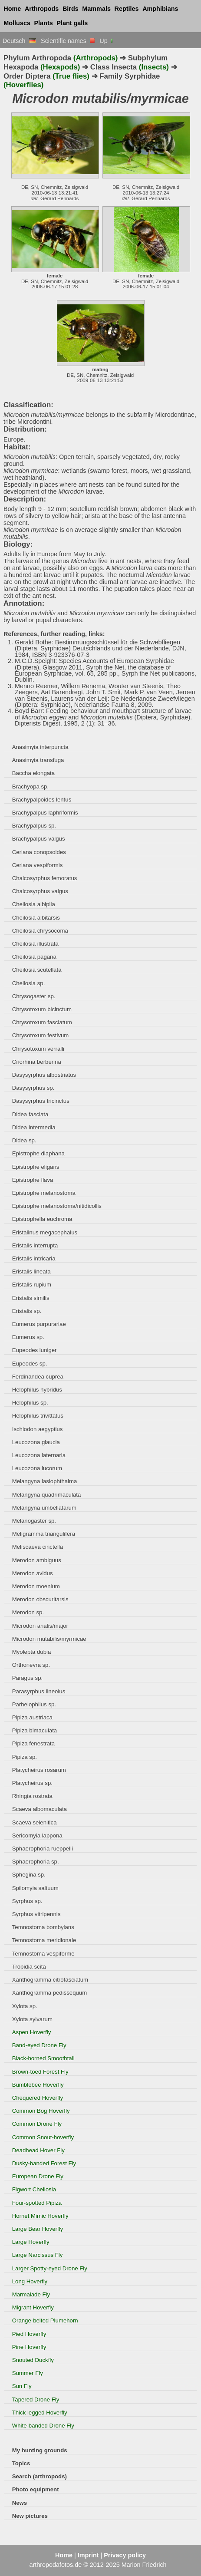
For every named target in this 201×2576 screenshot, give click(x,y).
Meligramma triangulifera (43, 1533)
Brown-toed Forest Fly (40, 2071)
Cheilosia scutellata (37, 969)
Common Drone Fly (37, 2124)
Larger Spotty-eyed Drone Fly (49, 2268)
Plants (43, 23)
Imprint (88, 2555)
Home (12, 8)
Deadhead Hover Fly (38, 2150)
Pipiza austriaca (32, 1717)
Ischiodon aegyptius (37, 1429)
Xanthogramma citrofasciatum (50, 1979)
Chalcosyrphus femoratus (44, 878)
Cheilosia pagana (34, 956)
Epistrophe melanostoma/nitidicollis (57, 1206)
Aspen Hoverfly (31, 2032)
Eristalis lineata (31, 1271)
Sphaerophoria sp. (35, 1861)
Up (106, 40)
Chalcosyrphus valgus (40, 891)
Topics (21, 2463)
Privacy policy (125, 2555)
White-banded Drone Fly (43, 2425)
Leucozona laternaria (39, 1455)
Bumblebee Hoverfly (38, 2084)
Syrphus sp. (27, 1901)
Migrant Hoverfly (33, 2307)
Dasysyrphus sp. (33, 1088)
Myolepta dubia (31, 1652)
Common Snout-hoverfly (43, 2137)
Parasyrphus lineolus (39, 1691)
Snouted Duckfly (33, 2360)
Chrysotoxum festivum (40, 1035)
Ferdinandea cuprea (37, 1376)
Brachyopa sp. (30, 786)
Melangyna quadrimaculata (46, 1494)
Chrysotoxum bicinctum (42, 1009)
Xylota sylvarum (32, 2019)
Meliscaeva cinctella (37, 1547)
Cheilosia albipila (33, 904)
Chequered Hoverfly (37, 2097)
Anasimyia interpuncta (40, 747)
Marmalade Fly (31, 2294)
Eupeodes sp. (29, 1363)
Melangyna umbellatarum (44, 1507)
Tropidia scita (29, 1966)
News (19, 2503)
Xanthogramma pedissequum (49, 1992)
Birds (71, 8)
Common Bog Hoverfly (41, 2111)
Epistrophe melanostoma (44, 1193)
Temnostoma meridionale (44, 1940)
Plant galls (72, 23)
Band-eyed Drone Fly (39, 2045)
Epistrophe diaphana (38, 1153)
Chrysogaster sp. (34, 996)
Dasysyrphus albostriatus (44, 1075)
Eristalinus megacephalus (44, 1232)
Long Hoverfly (29, 2281)
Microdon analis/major (40, 1626)
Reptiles (127, 8)
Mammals (96, 8)
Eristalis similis (30, 1298)
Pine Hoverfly (29, 2347)
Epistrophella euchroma (42, 1219)
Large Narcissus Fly (37, 2255)
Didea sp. (24, 1140)
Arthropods (42, 8)
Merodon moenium (36, 1586)
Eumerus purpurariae (39, 1324)
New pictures (30, 2516)
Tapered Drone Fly (35, 2399)
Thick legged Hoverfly (39, 2412)
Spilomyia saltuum (35, 1888)
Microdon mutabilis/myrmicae (49, 1639)
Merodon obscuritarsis (40, 1599)
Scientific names (68, 40)
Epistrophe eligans (35, 1167)
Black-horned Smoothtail (43, 2058)
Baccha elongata (33, 773)
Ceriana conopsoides (39, 852)
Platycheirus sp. (32, 1783)
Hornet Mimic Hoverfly (40, 2216)
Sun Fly (22, 2386)
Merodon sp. (28, 1612)
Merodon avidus (32, 1573)
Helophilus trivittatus (37, 1415)
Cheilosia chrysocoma (40, 930)
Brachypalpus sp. (34, 825)
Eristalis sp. (27, 1311)
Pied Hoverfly (29, 2334)
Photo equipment (35, 2489)
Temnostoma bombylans (43, 1927)
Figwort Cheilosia (34, 2189)
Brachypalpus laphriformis (45, 812)
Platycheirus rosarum (39, 1770)
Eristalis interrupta (35, 1245)
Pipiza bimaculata (34, 1730)
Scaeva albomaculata (39, 1809)
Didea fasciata (30, 1114)
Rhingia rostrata (32, 1796)
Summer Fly (27, 2373)
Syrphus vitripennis (36, 1914)
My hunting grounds (39, 2450)
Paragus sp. (27, 1678)
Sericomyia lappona (37, 1835)
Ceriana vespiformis (37, 865)
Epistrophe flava (32, 1180)
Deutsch (19, 40)
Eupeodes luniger (34, 1350)
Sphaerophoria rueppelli (42, 1848)
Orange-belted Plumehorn (45, 2320)
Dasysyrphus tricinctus (40, 1101)
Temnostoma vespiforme (43, 1953)
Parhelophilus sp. (34, 1704)
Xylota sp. (24, 2006)
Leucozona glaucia (36, 1442)
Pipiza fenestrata (33, 1743)
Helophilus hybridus (37, 1389)
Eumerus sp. (28, 1337)
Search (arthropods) (39, 2476)
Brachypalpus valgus (38, 838)
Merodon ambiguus (36, 1560)
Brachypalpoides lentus (42, 799)
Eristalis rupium (31, 1284)
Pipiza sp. (24, 1757)
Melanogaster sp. (34, 1520)
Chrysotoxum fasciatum (42, 1022)
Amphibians (160, 8)
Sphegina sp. (29, 1874)
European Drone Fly (37, 2176)
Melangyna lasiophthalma (44, 1481)
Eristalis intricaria (34, 1258)
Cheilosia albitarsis (36, 917)
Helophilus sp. (30, 1402)
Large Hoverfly (30, 2242)
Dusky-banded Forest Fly (44, 2163)
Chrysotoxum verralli (38, 1049)
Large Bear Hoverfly (37, 2229)
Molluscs (16, 23)
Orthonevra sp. (31, 1665)
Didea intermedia (34, 1127)
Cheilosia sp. (28, 983)
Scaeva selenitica (34, 1822)
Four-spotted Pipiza (37, 2203)
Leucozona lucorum (37, 1468)
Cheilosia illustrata (35, 943)
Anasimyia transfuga (38, 760)
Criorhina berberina (36, 1062)
